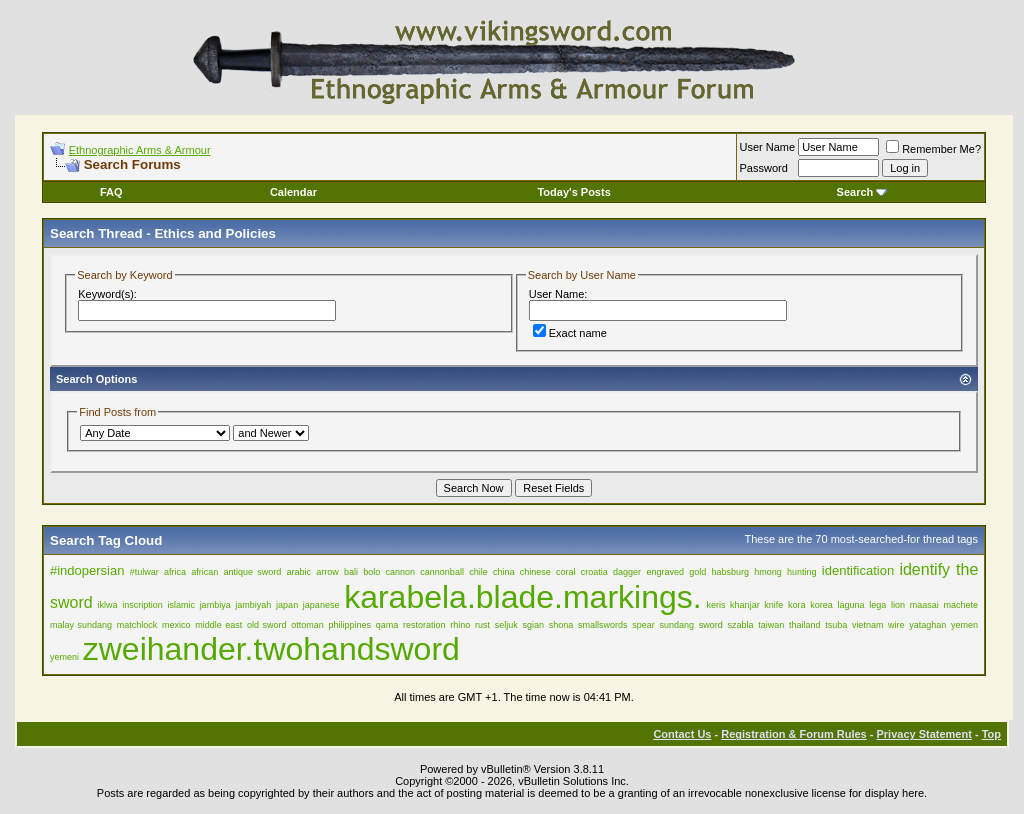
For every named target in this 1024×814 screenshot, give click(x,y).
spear (643, 625)
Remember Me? (933, 149)
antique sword (253, 572)
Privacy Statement (923, 734)
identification (858, 570)
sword (711, 625)
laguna (851, 605)
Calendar (293, 192)
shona (561, 625)
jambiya (215, 605)
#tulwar (144, 572)
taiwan (771, 625)
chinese (535, 572)
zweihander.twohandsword (271, 649)
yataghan (927, 625)
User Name (768, 147)
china (504, 572)
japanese (321, 605)
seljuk (506, 625)
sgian (533, 625)
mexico (176, 625)
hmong (768, 572)
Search (862, 192)
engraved (665, 572)
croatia (594, 572)
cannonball (442, 572)
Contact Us (682, 734)
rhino (460, 625)
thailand (805, 625)
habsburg (730, 572)
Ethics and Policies (214, 233)
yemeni (64, 657)
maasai (924, 605)
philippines (350, 625)
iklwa (107, 605)
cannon (401, 572)
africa (175, 572)
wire (896, 625)
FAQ (111, 192)
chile (478, 572)
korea (821, 605)
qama (387, 625)
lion (898, 605)
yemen (964, 625)
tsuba (836, 625)
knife (773, 605)
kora (797, 605)
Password (764, 168)
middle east (218, 625)
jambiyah (253, 605)
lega (877, 605)
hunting (802, 572)
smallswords (603, 625)
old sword (267, 625)
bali (351, 572)
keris (715, 605)
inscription (142, 605)
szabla (740, 625)
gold (697, 572)
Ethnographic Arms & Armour (140, 150)
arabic (298, 572)
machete (961, 605)
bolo (371, 572)
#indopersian (87, 570)
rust (482, 625)
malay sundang (81, 625)
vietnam (868, 625)
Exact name (570, 333)
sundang (676, 625)
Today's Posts (573, 192)
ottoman (307, 625)
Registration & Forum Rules (793, 734)
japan (287, 605)
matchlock (137, 625)
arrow (327, 572)
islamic (181, 605)
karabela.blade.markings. (523, 597)
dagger (627, 572)
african (204, 572)
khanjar (745, 605)
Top (991, 734)
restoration (424, 625)
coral (566, 572)
